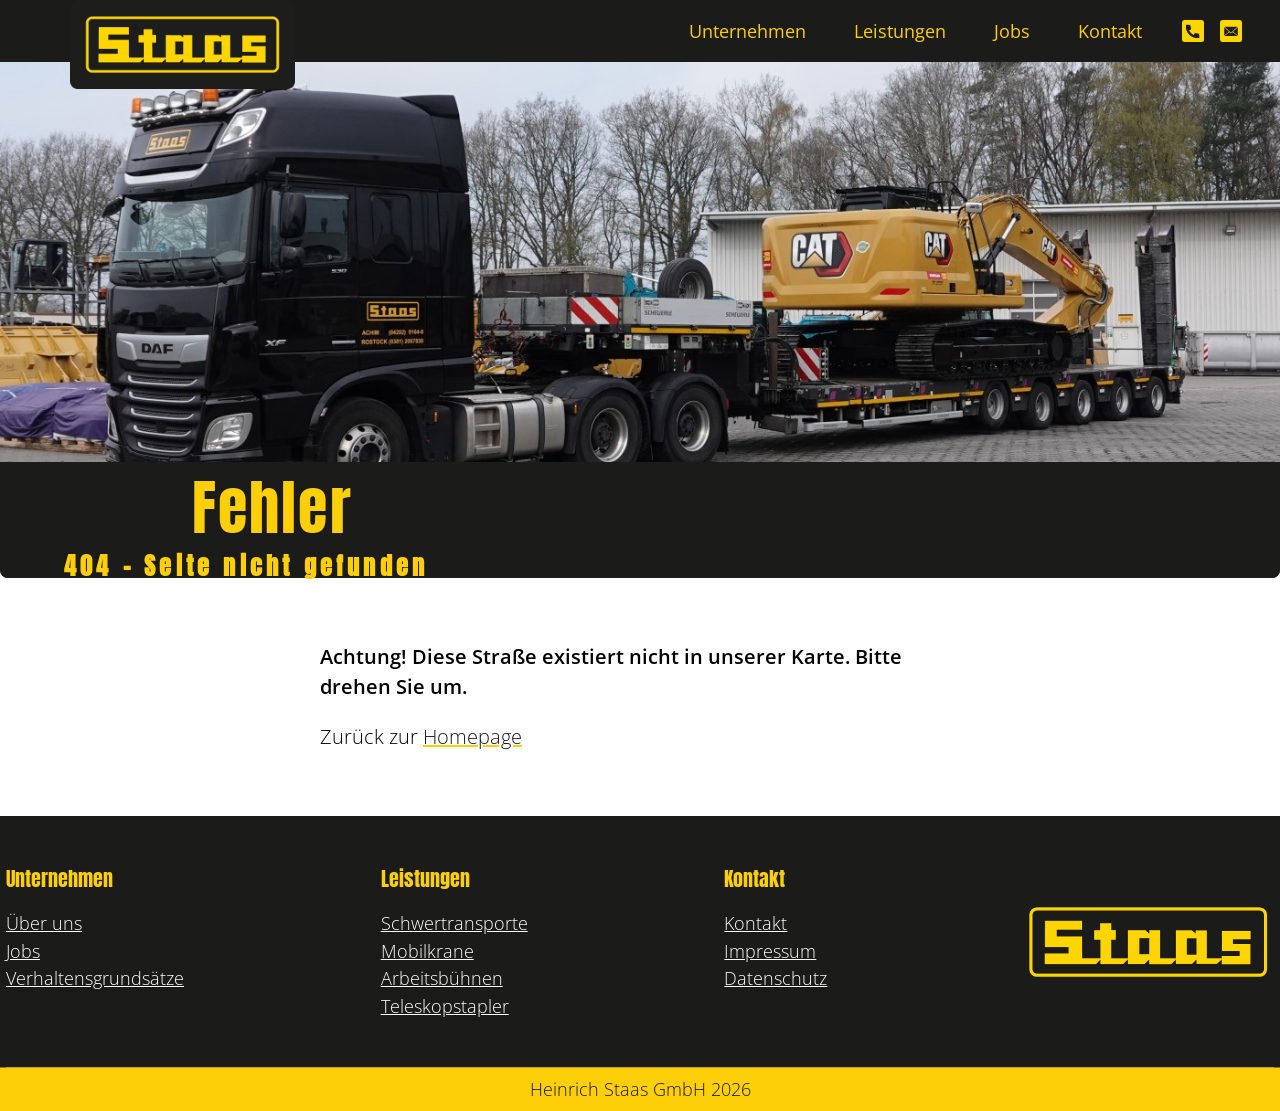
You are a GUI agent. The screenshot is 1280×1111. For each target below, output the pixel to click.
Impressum (770, 950)
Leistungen (900, 30)
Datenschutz (775, 977)
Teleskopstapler (445, 1005)
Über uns (44, 922)
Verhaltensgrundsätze (95, 977)
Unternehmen (747, 30)
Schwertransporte (454, 922)
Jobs (1012, 30)
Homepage (472, 736)
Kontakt (1110, 30)
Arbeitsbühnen (442, 977)
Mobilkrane (427, 950)
